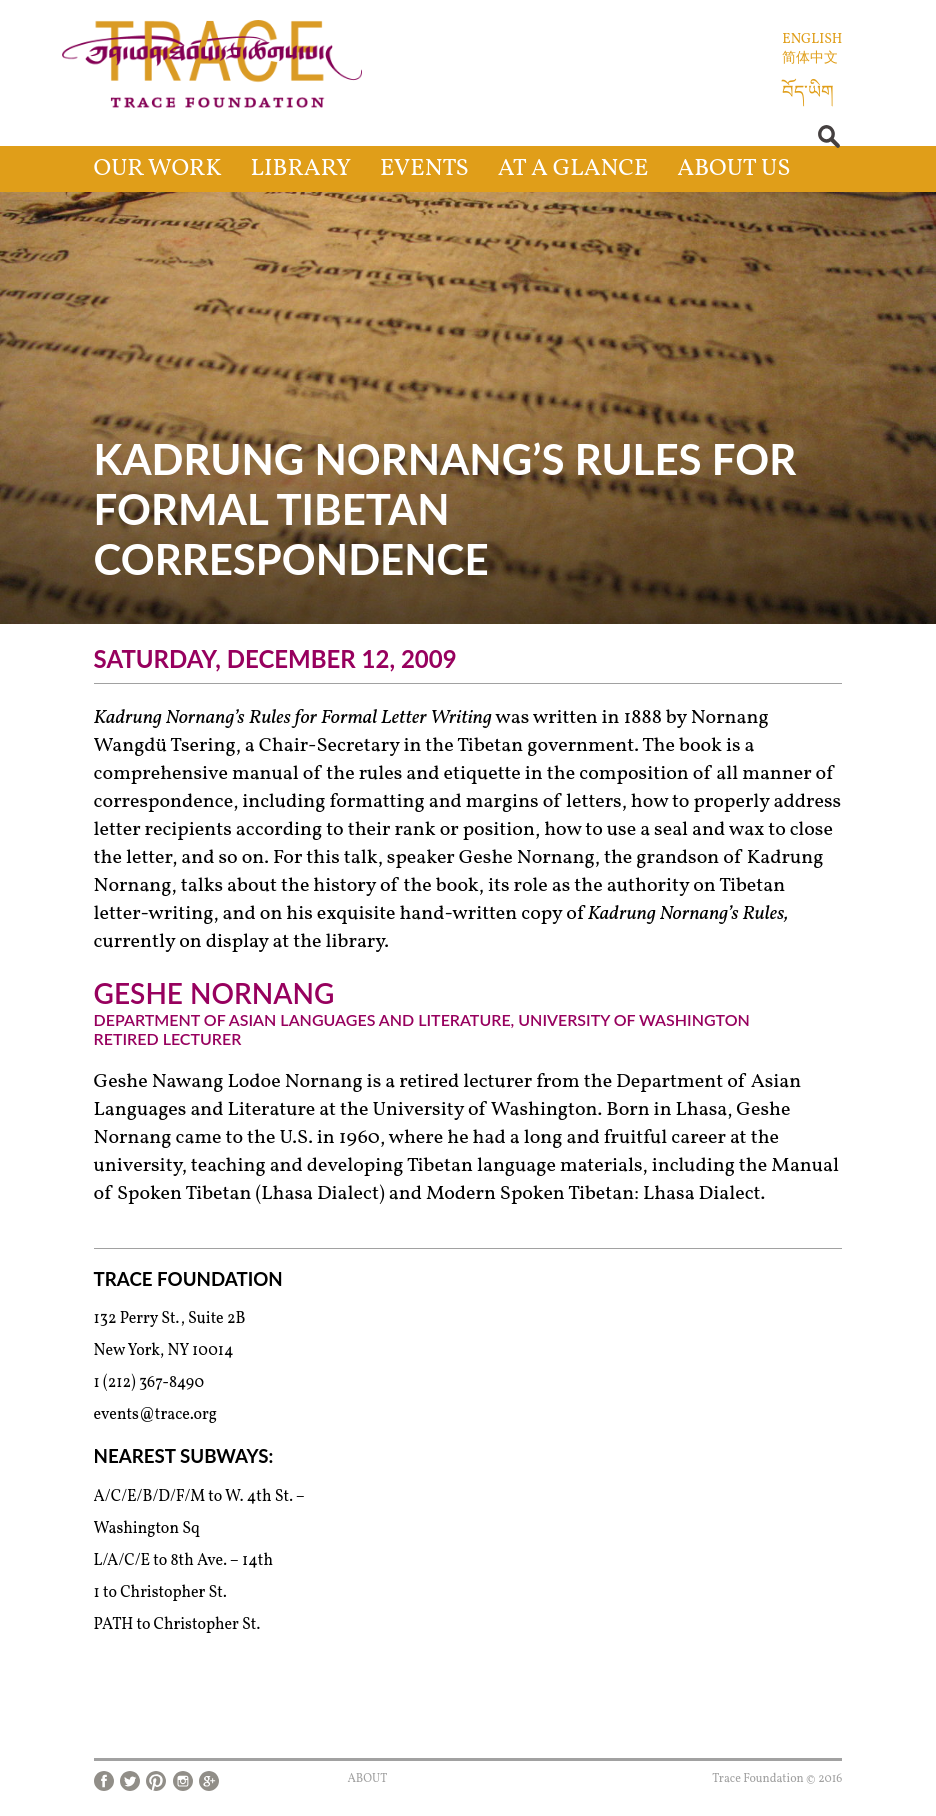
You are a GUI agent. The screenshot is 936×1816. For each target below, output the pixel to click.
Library (301, 169)
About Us (733, 169)
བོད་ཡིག (808, 93)
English (812, 39)
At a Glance (573, 169)
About (367, 1779)
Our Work (158, 169)
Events (424, 169)
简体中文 (810, 58)
